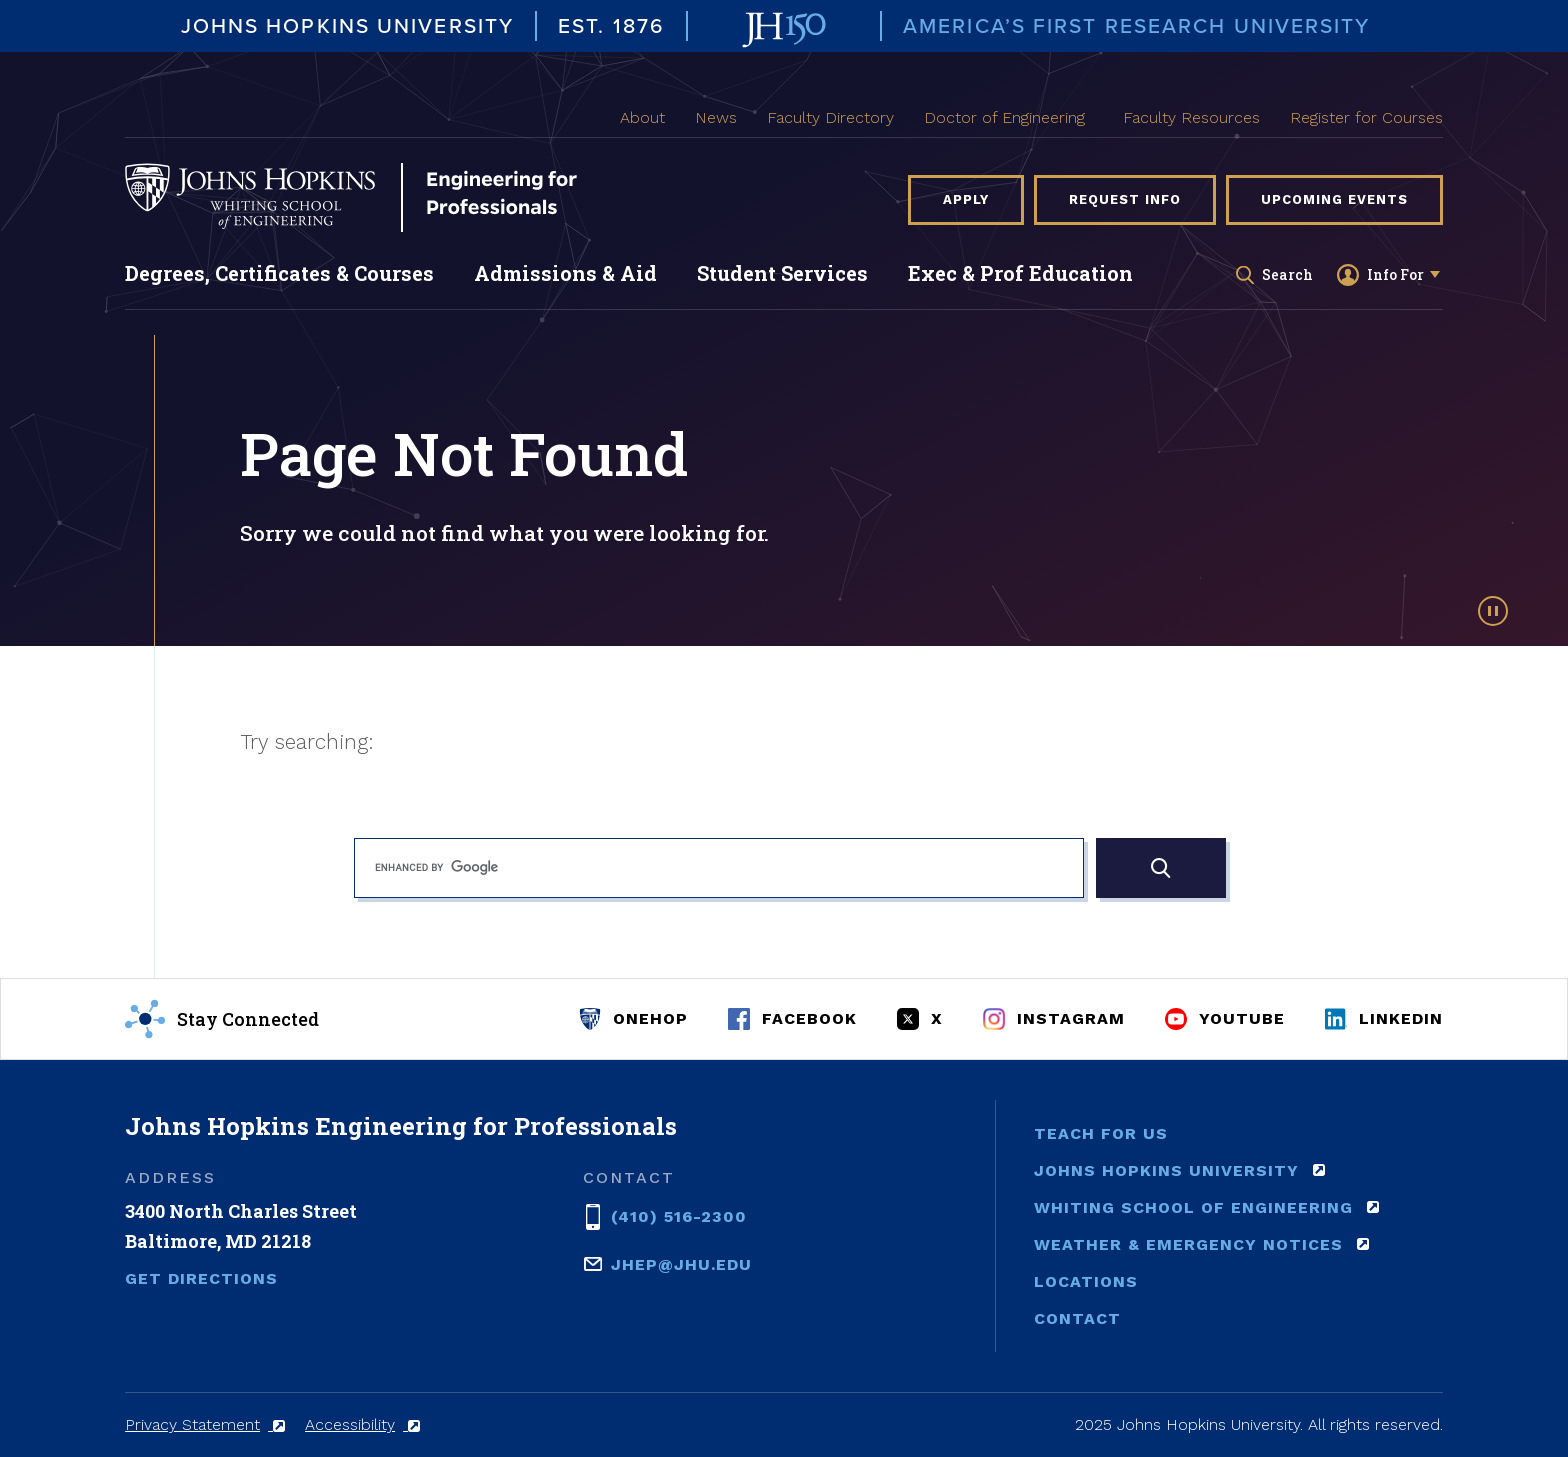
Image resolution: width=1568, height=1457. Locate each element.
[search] (719, 868)
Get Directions (201, 1278)
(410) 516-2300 (679, 1215)
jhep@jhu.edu (681, 1263)
